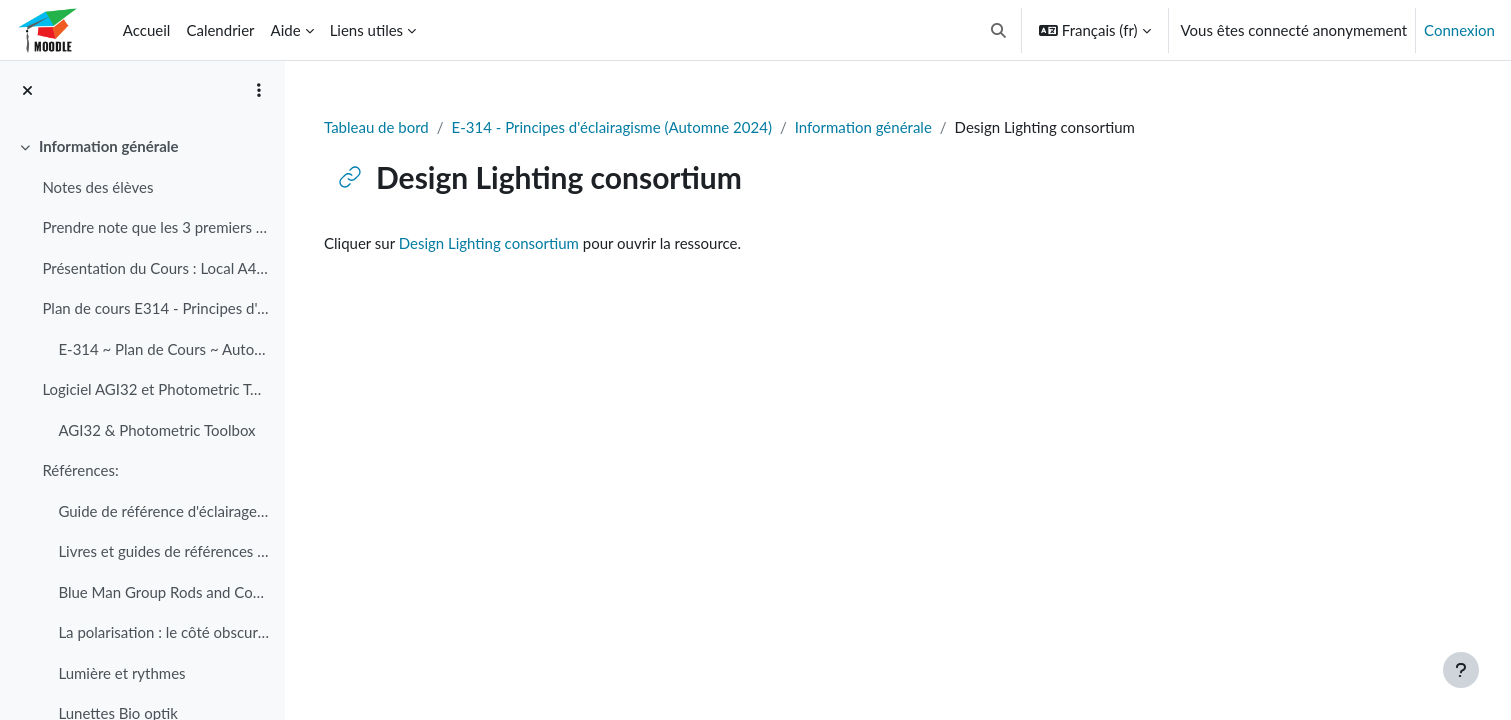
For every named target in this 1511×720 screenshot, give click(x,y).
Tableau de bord (376, 127)
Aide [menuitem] (286, 30)
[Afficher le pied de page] (1461, 670)
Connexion (1459, 30)
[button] (998, 30)
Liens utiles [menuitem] (366, 30)
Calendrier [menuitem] (220, 30)
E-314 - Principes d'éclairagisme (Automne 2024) (612, 127)
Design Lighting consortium (489, 243)
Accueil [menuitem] (147, 30)
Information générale (863, 127)
